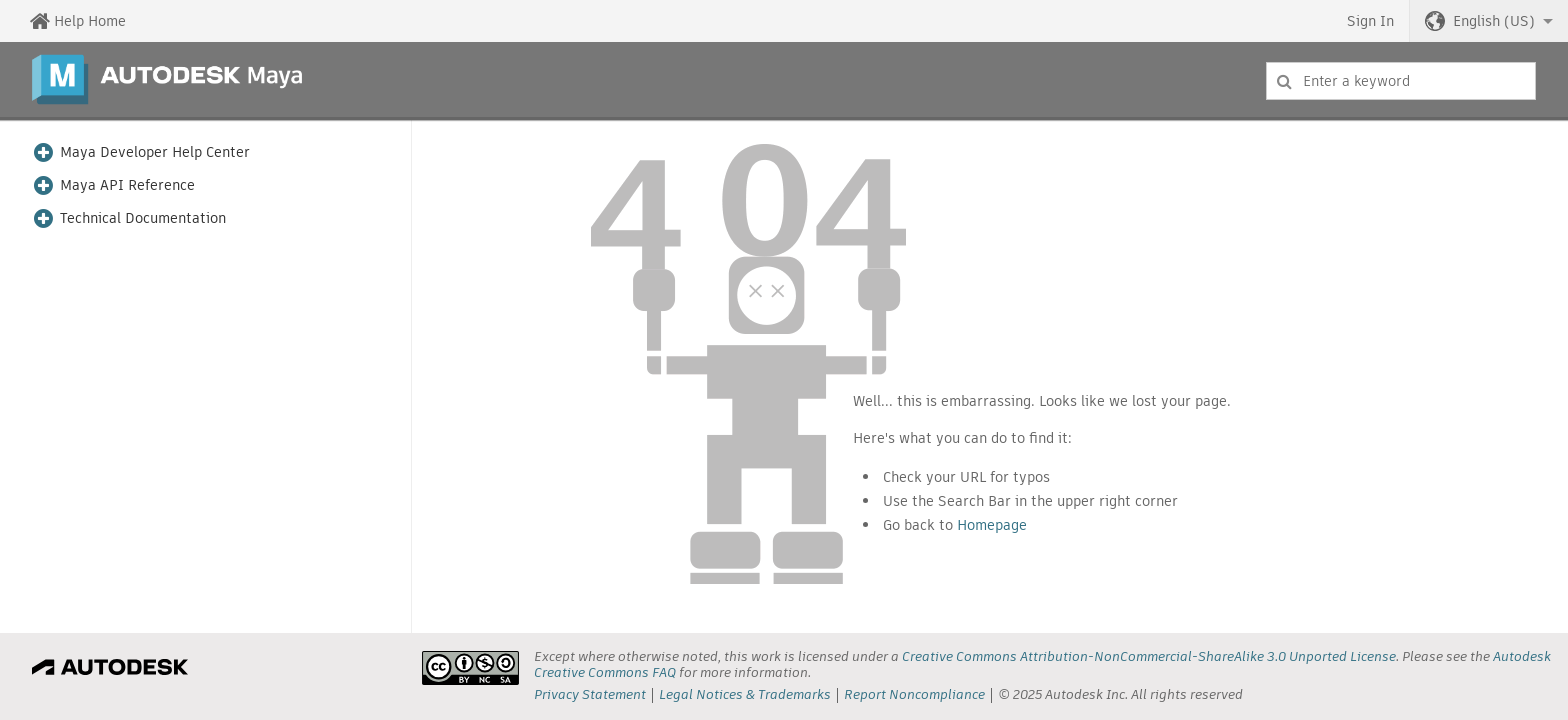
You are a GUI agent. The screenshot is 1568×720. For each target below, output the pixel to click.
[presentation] (470, 668)
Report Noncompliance (914, 694)
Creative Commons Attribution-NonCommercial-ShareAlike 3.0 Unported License (1149, 656)
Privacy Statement (590, 694)
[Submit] (1284, 81)
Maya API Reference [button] (127, 185)
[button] (1489, 21)
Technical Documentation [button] (143, 218)
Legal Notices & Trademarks (745, 694)
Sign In (1370, 21)
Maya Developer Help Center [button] (155, 152)
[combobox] (1401, 81)
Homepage (992, 525)
